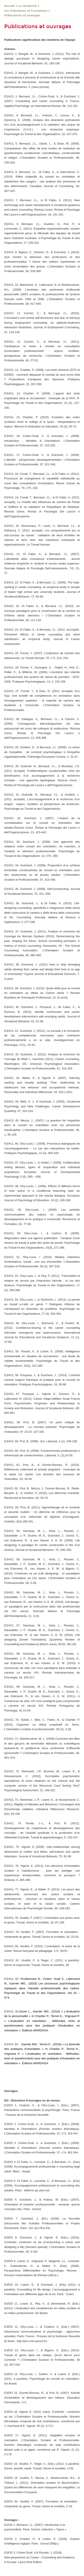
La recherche (27, 6)
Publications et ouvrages (22, 15)
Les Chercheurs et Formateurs (26, 11)
